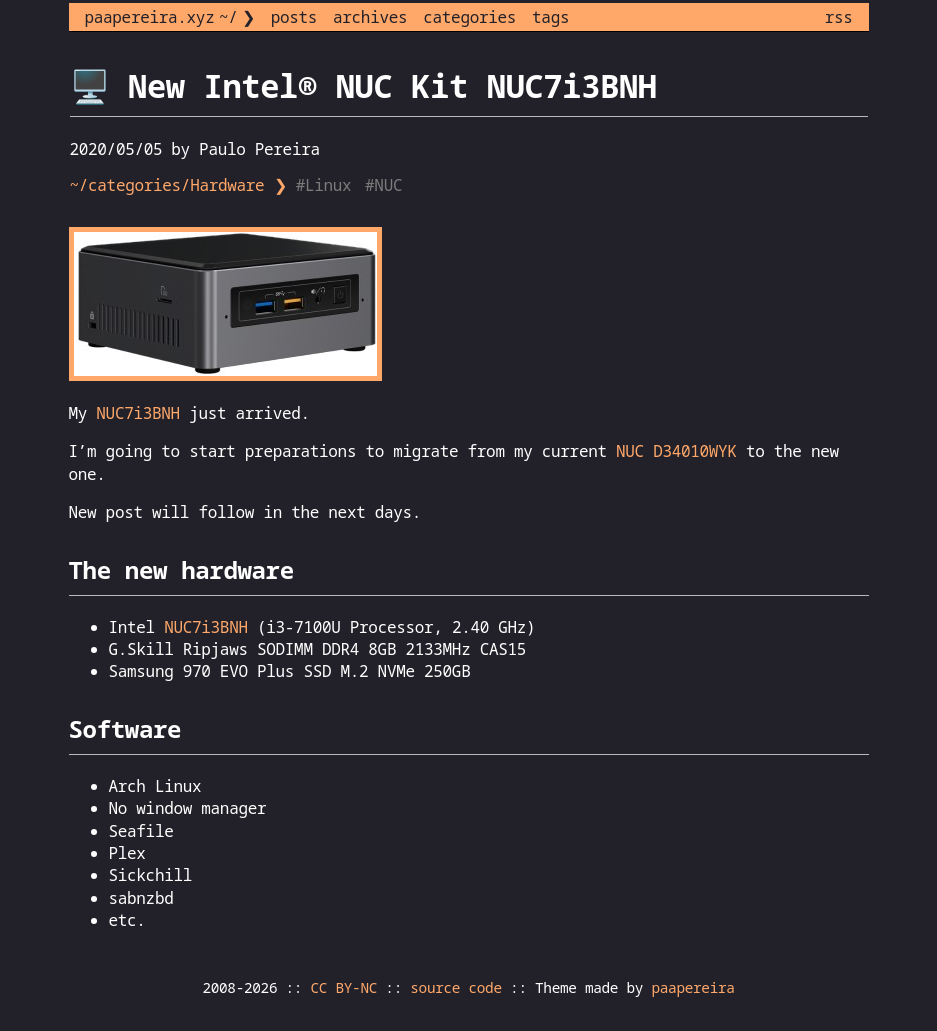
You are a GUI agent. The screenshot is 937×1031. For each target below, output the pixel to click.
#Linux (326, 185)
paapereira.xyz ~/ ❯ (170, 17)
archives (370, 17)
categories (469, 17)
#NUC (386, 185)
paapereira (692, 987)
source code (455, 987)
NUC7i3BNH (138, 413)
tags (550, 17)
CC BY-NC (344, 987)
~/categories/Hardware (167, 185)
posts (294, 17)
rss (839, 17)
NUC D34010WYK (676, 451)
